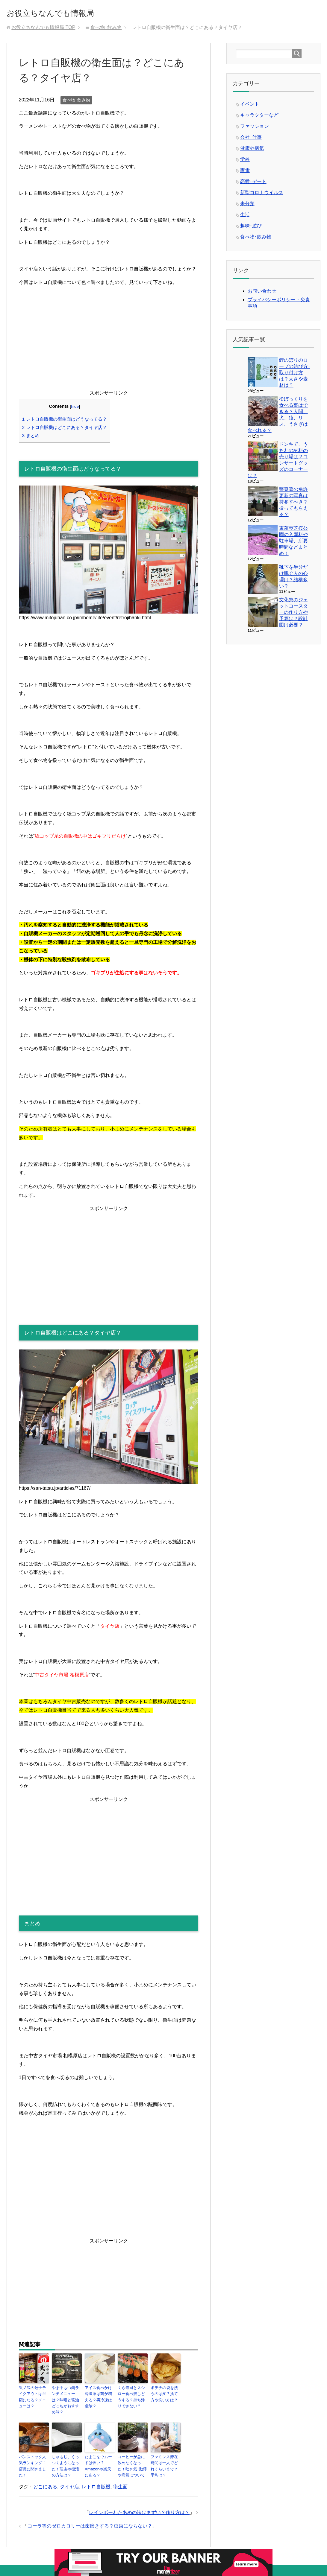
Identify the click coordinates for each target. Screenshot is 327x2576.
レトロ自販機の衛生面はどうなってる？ (64, 421)
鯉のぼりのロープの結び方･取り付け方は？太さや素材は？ (294, 375)
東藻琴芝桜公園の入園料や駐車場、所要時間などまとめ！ (293, 543)
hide (75, 408)
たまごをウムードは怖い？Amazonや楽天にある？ (99, 2455)
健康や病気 (252, 150)
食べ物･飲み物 (76, 102)
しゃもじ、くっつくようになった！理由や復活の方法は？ (66, 2458)
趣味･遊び (251, 227)
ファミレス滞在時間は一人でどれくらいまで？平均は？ (165, 2458)
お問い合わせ (262, 293)
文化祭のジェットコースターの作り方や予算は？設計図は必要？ (293, 614)
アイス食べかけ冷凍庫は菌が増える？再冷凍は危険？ (99, 2398)
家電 (245, 172)
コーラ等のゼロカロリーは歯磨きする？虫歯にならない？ (90, 2516)
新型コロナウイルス (261, 194)
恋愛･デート (253, 183)
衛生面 (120, 2477)
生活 (245, 216)
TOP (43, 29)
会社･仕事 (251, 139)
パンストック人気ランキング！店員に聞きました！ (33, 2455)
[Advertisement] (108, 349)
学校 (245, 161)
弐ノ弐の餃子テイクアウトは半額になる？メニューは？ (33, 2398)
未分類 (247, 205)
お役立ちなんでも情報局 (67, 13)
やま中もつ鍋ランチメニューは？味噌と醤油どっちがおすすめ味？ (66, 2398)
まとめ (31, 437)
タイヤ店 (69, 2477)
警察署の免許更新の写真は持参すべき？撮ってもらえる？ (293, 504)
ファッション (254, 128)
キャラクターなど (259, 117)
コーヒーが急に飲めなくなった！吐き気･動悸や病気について (132, 2458)
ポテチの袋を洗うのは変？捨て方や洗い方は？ (165, 2395)
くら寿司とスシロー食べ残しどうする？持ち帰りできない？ (132, 2398)
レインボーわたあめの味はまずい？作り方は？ (139, 2503)
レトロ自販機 (96, 2477)
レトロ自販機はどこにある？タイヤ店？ (64, 429)
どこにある (45, 2477)
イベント (249, 106)
